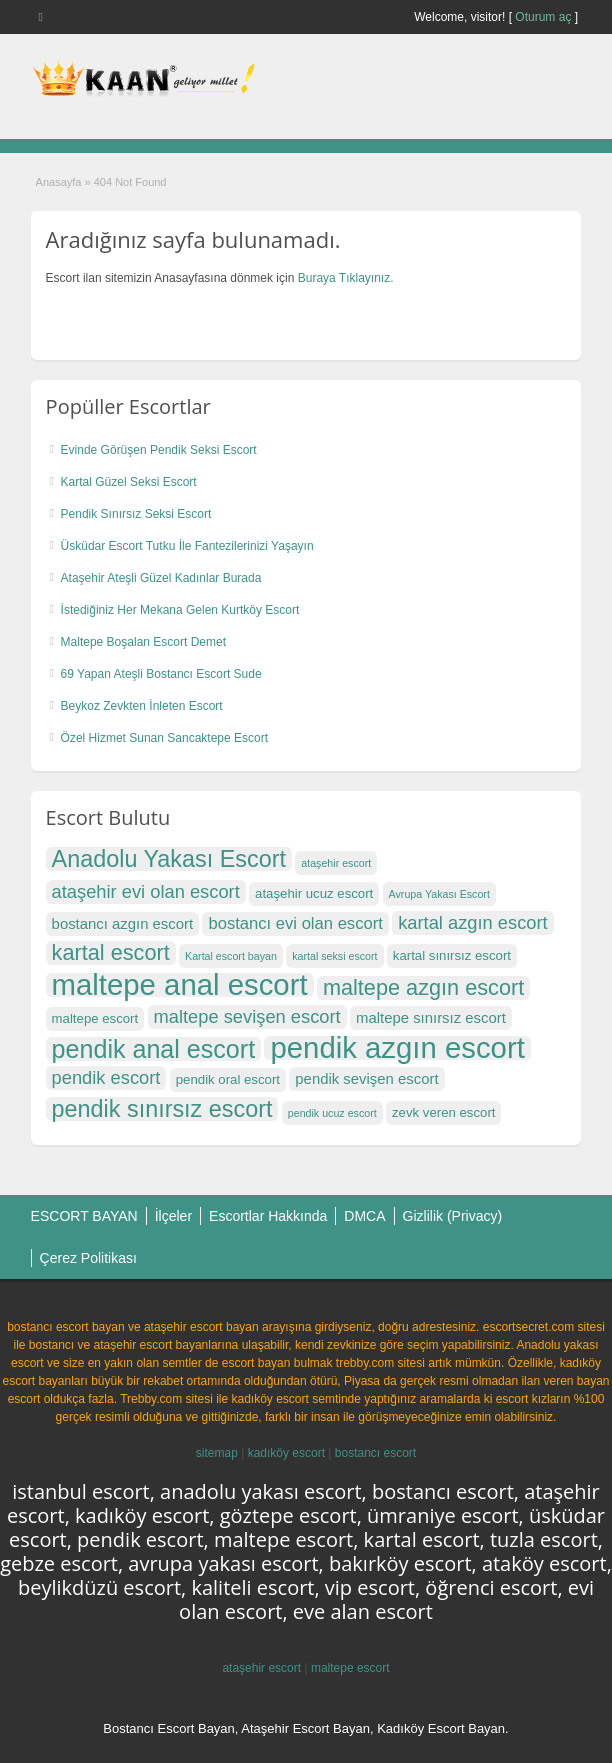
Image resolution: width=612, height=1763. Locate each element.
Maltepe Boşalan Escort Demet (143, 642)
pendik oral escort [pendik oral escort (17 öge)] (228, 1079)
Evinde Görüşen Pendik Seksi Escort (159, 450)
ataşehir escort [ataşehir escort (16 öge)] (336, 863)
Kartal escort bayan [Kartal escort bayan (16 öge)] (231, 956)
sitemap (217, 1453)
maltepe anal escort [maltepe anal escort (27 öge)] (180, 985)
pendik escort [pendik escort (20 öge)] (106, 1077)
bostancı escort (375, 1453)
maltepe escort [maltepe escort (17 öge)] (95, 1018)
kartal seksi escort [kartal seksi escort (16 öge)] (334, 956)
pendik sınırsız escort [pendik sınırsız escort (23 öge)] (162, 1109)
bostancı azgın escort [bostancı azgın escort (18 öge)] (123, 924)
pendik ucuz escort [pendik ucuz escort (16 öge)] (332, 1113)
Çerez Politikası (88, 1258)
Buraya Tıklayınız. (346, 278)
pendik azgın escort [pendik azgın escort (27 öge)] (397, 1048)
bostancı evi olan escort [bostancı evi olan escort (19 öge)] (295, 923)
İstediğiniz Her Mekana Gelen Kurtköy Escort (180, 610)
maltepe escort (350, 1668)
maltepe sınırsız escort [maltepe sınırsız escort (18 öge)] (431, 1018)
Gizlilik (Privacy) (453, 1216)
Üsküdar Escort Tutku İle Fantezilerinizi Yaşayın (187, 546)
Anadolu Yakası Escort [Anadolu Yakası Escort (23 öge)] (169, 859)
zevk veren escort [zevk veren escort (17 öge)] (443, 1112)
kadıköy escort (286, 1453)
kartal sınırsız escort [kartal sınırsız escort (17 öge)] (452, 955)
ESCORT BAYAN (84, 1216)
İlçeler (173, 1216)
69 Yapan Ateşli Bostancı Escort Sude (161, 674)
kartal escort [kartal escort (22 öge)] (111, 953)
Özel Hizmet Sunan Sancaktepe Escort (164, 738)
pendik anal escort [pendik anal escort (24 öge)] (154, 1049)
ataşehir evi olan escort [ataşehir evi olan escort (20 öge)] (146, 891)
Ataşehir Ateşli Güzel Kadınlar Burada (161, 578)
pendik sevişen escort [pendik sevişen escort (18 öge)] (366, 1079)
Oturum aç (544, 17)
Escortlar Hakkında (268, 1216)
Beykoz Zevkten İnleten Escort (142, 706)
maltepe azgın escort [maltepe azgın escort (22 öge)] (423, 988)
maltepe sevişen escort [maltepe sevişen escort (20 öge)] (247, 1016)
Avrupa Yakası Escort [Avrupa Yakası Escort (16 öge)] (439, 894)
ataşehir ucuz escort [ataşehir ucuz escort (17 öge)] (314, 893)
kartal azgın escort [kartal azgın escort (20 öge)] (473, 922)
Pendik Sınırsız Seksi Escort (136, 514)
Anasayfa (59, 182)
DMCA (364, 1216)
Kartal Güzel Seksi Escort (129, 482)
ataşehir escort (261, 1668)
